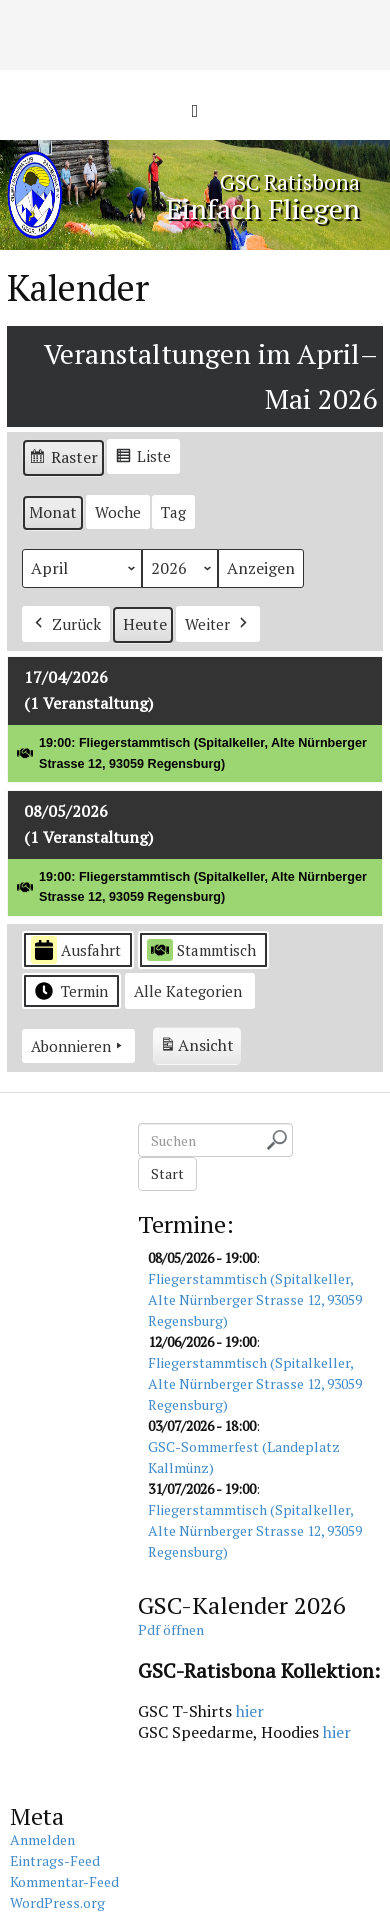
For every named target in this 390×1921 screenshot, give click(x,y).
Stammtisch (201, 950)
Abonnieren (78, 1046)
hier (250, 1711)
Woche (118, 512)
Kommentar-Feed (64, 1881)
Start (167, 1173)
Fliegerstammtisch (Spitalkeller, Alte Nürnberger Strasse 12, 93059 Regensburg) (255, 1299)
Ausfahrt (76, 950)
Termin (69, 991)
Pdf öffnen (171, 1629)
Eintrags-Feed (55, 1860)
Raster (63, 460)
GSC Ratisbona (290, 182)
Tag (173, 512)
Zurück (66, 623)
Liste (143, 459)
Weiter (218, 623)
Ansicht (200, 1048)
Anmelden (42, 1839)
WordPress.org (57, 1902)
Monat (53, 512)
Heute (145, 624)
